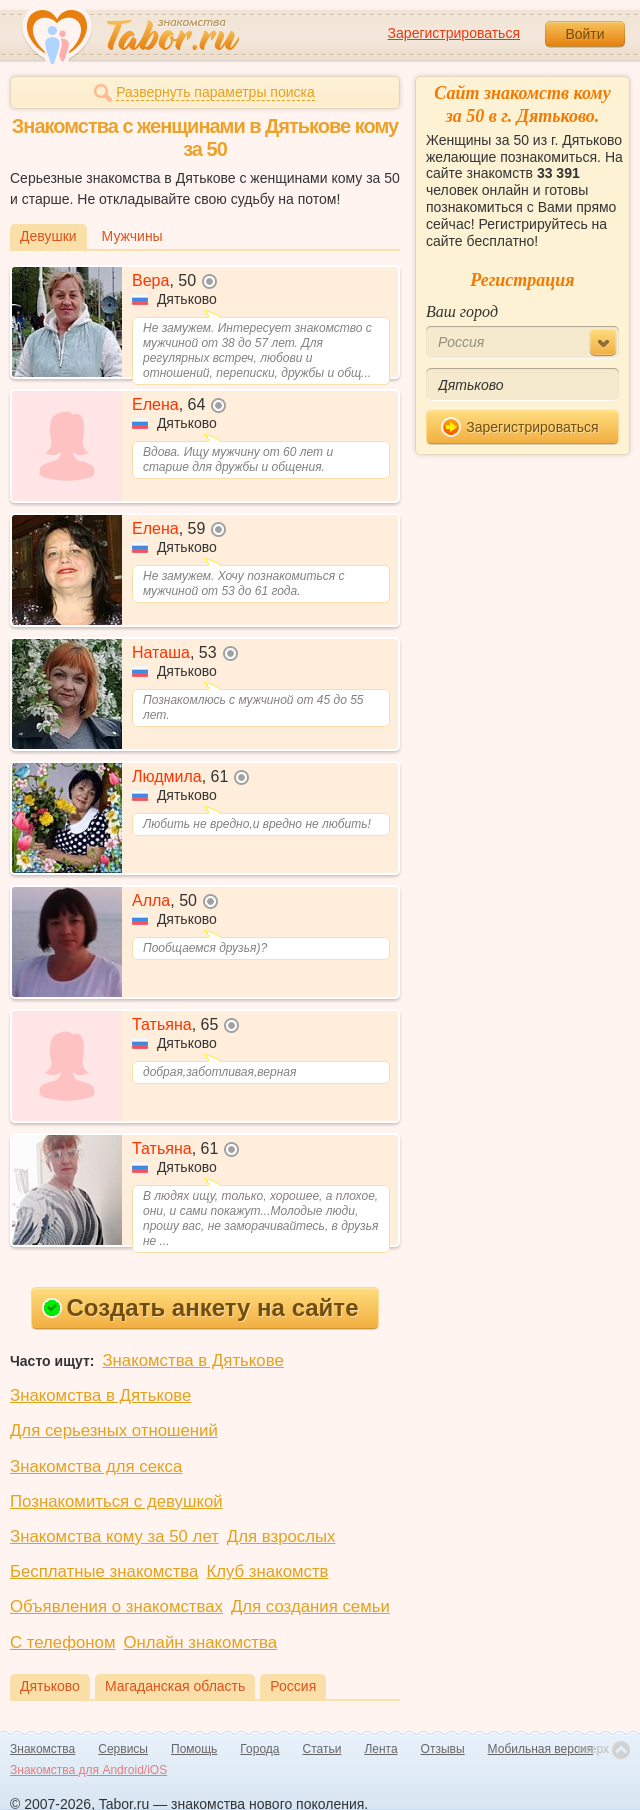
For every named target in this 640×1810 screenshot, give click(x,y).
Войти (584, 34)
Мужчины (132, 236)
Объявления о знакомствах (116, 1606)
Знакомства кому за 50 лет (114, 1536)
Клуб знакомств (267, 1571)
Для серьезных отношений (114, 1430)
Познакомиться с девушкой (116, 1501)
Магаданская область (175, 1686)
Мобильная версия (541, 1749)
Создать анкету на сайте (200, 1307)
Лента (380, 1749)
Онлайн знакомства (200, 1642)
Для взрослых (281, 1536)
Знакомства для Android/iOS (88, 1770)
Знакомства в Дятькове (192, 1360)
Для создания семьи (310, 1606)
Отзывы (443, 1749)
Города (259, 1749)
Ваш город (462, 311)
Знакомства (42, 1749)
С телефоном (62, 1642)
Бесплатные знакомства (104, 1571)
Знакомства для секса (96, 1466)
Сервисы (123, 1749)
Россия (293, 1686)
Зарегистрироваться (454, 33)
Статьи (322, 1749)
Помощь (194, 1749)
